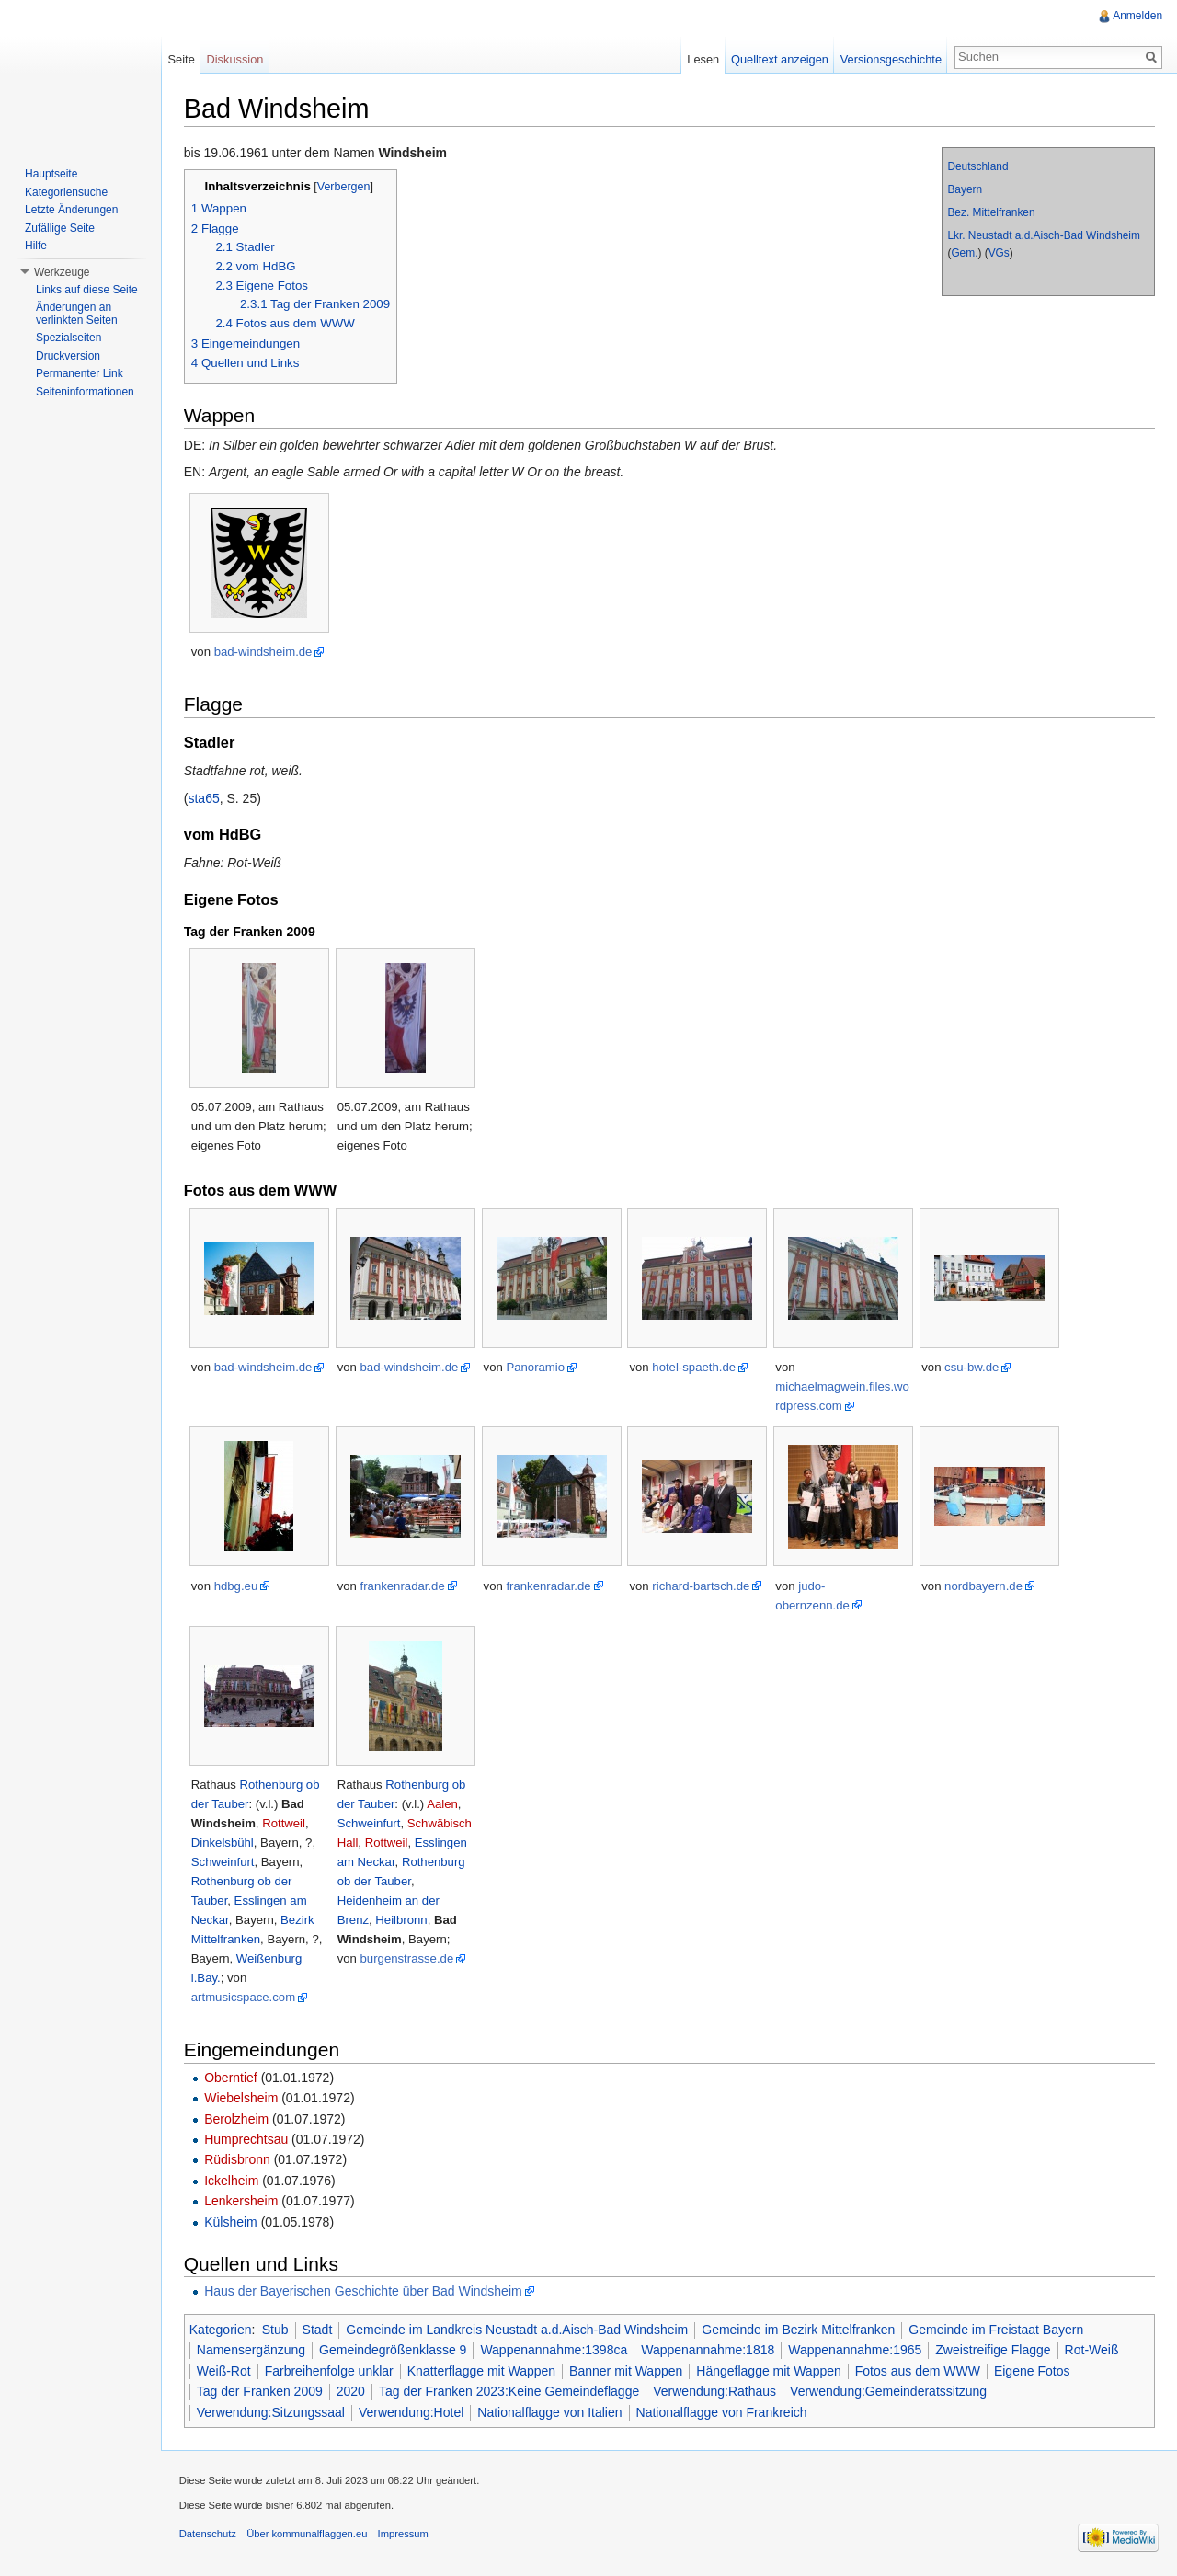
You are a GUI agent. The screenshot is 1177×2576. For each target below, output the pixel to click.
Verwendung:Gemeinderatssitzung (889, 2391)
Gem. (964, 252)
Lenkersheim (242, 2200)
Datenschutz (208, 2534)
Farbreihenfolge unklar (330, 2371)
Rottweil (284, 1823)
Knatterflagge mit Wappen (482, 2371)
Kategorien (221, 2329)
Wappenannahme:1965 (855, 2350)
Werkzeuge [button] (61, 272)
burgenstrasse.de (408, 1958)
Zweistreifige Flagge (994, 2350)
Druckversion (68, 355)
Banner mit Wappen (626, 2371)
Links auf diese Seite (87, 289)
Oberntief (231, 2077)
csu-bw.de (972, 1367)
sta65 (205, 798)
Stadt (318, 2329)
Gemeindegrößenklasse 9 (393, 2350)
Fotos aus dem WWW (918, 2371)
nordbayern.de (984, 1586)
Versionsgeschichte (890, 59)
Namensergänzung (252, 2350)
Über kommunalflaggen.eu (307, 2534)
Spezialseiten (68, 337)
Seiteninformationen (85, 391)
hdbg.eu (237, 1586)
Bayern (964, 189)
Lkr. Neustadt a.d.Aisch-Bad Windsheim (1043, 235)
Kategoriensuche (66, 192)
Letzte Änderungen (71, 209)
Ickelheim (232, 2180)
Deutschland (977, 166)
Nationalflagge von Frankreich (722, 2412)
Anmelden (1137, 15)
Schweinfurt (224, 1862)
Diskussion (235, 59)
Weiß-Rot (225, 2371)
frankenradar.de (403, 1586)
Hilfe (36, 245)
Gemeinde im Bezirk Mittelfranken (799, 2329)
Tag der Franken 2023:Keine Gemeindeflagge (510, 2391)
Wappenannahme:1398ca (555, 2350)
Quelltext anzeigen (779, 59)
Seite (181, 59)
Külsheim (231, 2222)
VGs (998, 252)
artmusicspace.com (244, 1997)
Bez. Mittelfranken (990, 212)
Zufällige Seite (60, 228)
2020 (351, 2391)
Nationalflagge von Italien (551, 2412)
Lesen (703, 59)
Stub (276, 2329)
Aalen (443, 1804)
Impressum (404, 2534)
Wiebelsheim (242, 2097)
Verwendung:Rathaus (715, 2391)
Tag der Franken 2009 (261, 2391)
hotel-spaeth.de (695, 1367)
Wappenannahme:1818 (708, 2350)
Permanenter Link (79, 373)
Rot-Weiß (1093, 2350)
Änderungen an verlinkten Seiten (77, 313)
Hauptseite (51, 173)
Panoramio (537, 1367)
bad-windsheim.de (264, 652)
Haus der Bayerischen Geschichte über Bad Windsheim (364, 2291)
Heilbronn (403, 1920)
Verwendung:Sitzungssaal (272, 2412)
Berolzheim (237, 2119)
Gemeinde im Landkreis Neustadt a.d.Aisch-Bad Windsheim (519, 2329)
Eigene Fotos (1033, 2371)
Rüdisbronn (238, 2160)
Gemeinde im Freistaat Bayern (997, 2329)
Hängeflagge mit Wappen (770, 2371)
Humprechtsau (247, 2139)
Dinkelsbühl (223, 1842)
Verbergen (344, 186)
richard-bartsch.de (702, 1586)
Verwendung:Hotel (412, 2412)
